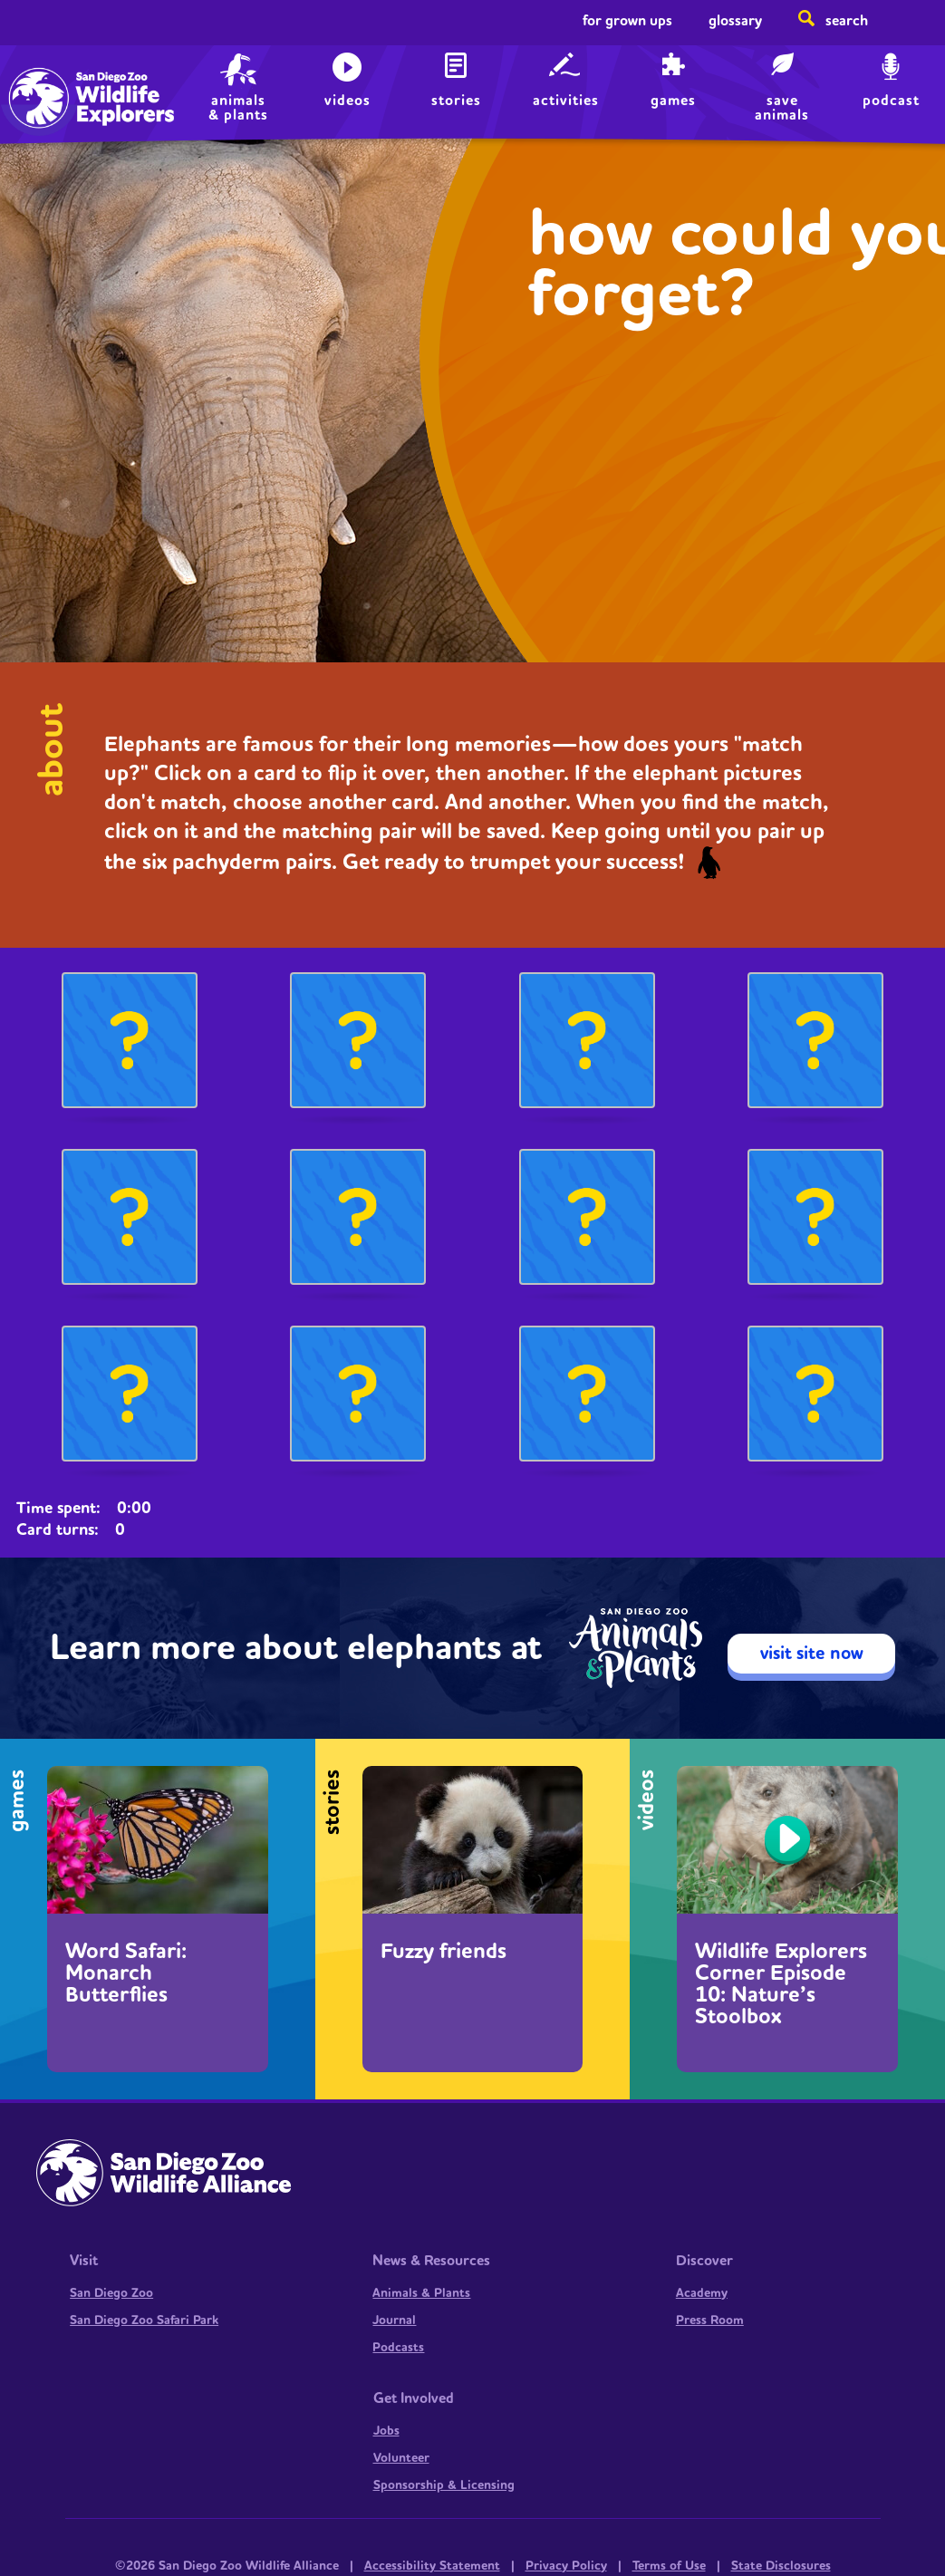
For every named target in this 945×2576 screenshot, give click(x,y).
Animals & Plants (421, 2293)
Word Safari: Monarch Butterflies (126, 1973)
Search (846, 21)
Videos (347, 101)
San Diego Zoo (111, 2293)
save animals (782, 108)
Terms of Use (669, 2566)
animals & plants (238, 108)
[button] (129, 1044)
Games (673, 101)
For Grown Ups (627, 21)
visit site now (811, 1653)
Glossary (735, 21)
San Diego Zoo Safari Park (144, 2320)
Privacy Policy (566, 2566)
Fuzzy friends (443, 1951)
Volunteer (401, 2458)
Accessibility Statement (432, 2566)
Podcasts (398, 2348)
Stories (456, 101)
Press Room (710, 2320)
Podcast (891, 101)
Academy (702, 2293)
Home (54, 77)
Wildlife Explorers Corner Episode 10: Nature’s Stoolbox (781, 1984)
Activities (566, 101)
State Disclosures (781, 2566)
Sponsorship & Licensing (444, 2485)
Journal (394, 2320)
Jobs (386, 2431)
